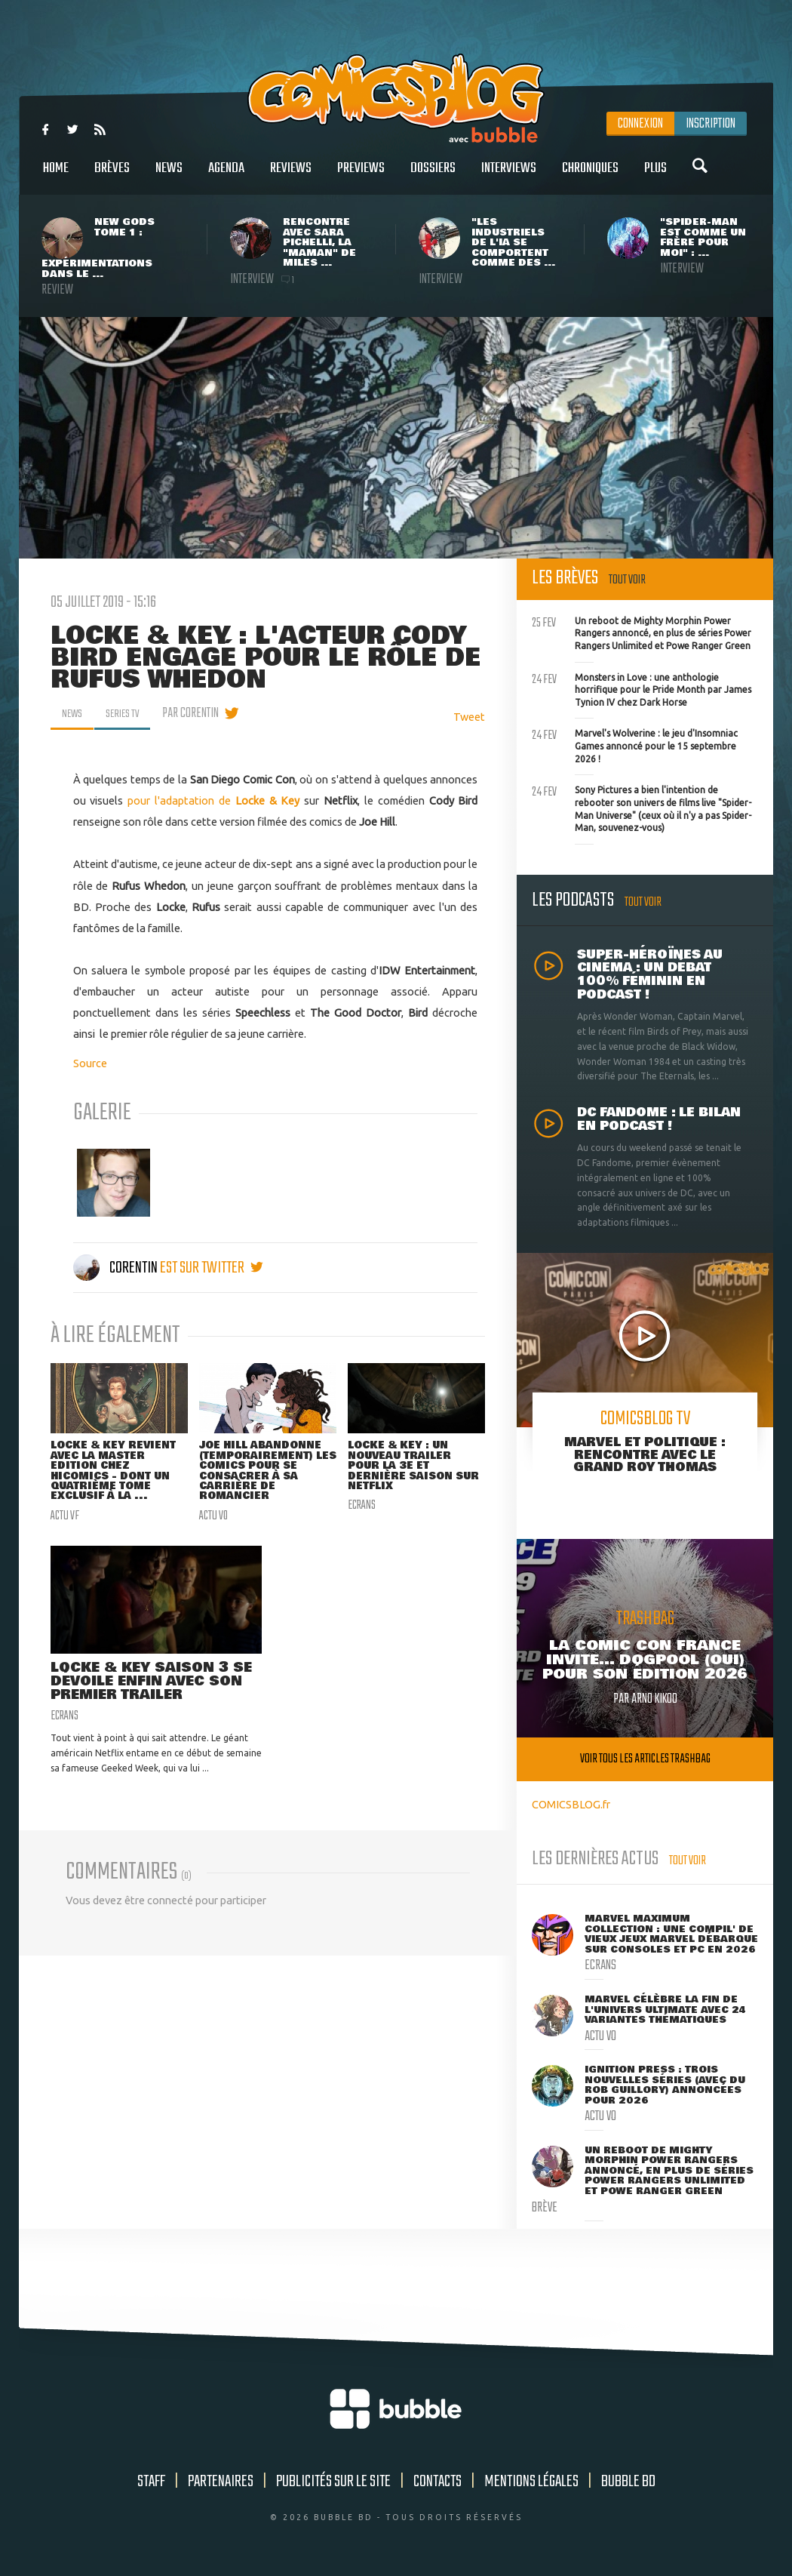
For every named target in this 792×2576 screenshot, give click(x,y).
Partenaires (220, 2481)
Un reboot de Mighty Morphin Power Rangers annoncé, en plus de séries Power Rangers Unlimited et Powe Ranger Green (641, 632)
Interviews (508, 176)
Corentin (116, 1268)
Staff (151, 2481)
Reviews (290, 176)
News (169, 176)
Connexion (640, 123)
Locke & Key (265, 800)
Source (90, 1063)
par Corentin (201, 713)
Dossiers (433, 176)
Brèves (112, 176)
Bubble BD (628, 2481)
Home (55, 176)
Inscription (710, 123)
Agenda (226, 176)
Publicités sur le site (333, 2481)
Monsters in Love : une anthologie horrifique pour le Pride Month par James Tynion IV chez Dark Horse (641, 688)
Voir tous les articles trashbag (645, 1759)
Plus (655, 176)
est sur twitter (211, 1268)
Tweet (469, 716)
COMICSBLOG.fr (571, 1804)
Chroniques (590, 176)
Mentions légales (531, 2481)
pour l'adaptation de (179, 800)
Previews (361, 176)
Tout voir (627, 580)
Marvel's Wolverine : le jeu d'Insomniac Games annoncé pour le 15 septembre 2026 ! (635, 744)
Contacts (437, 2481)
